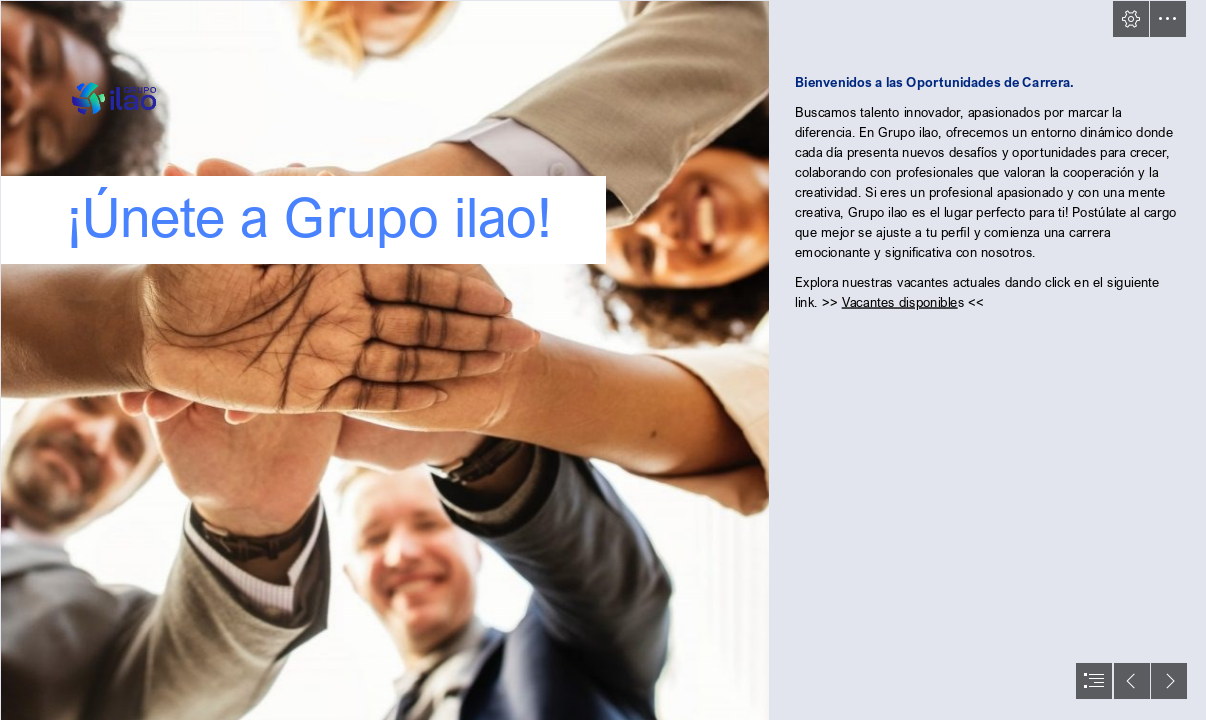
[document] (603, 360)
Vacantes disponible (899, 301)
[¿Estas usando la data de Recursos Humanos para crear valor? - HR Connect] (384, 360)
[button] (1131, 19)
